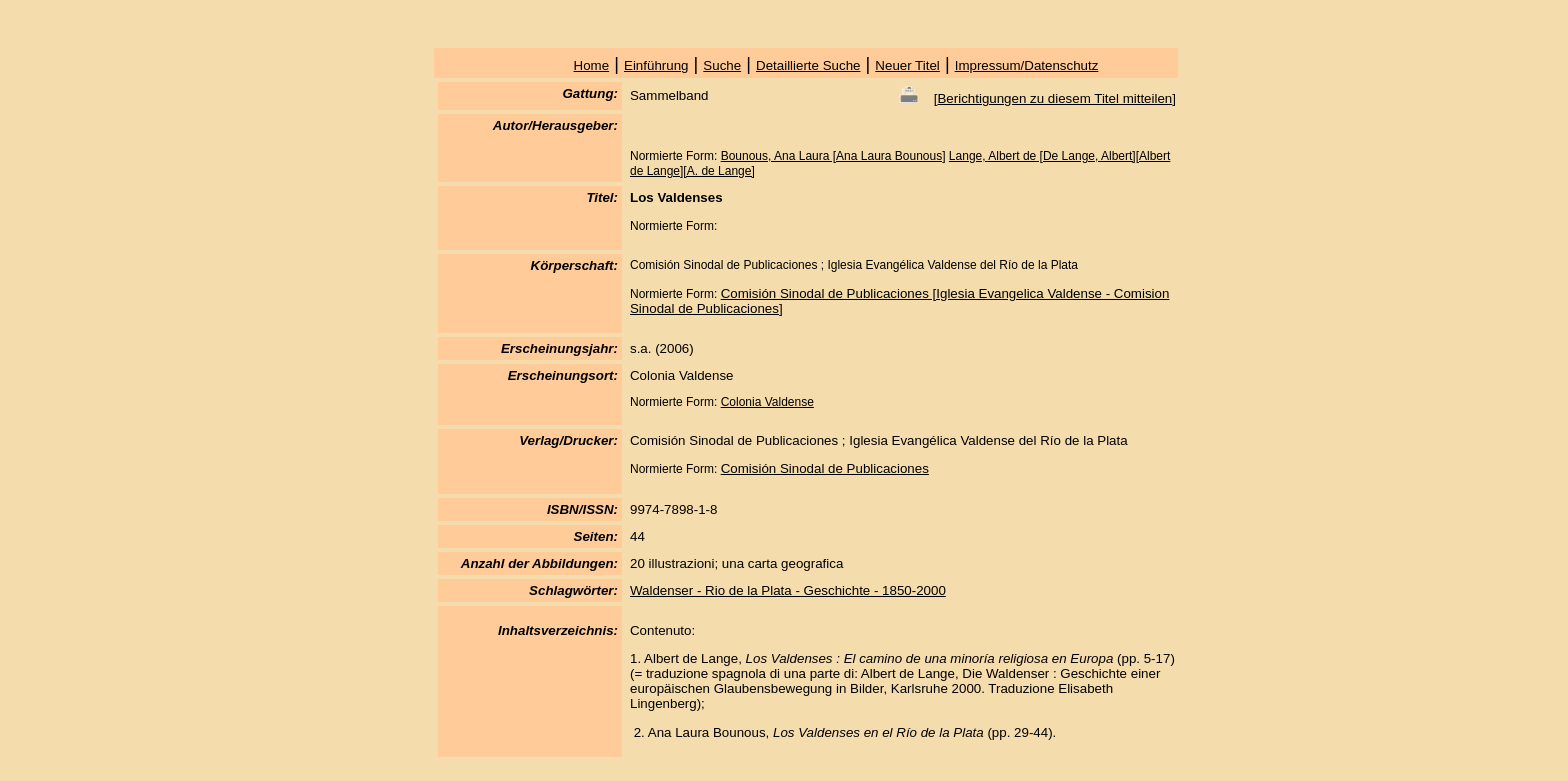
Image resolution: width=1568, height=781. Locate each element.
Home (592, 65)
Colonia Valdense (767, 402)
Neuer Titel (907, 65)
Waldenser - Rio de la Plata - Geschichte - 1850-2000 (788, 590)
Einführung (656, 65)
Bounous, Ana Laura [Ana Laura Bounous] (833, 156)
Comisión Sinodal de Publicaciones (825, 468)
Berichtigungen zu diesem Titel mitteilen (1054, 98)
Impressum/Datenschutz (1027, 65)
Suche (722, 65)
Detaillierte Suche (808, 65)
